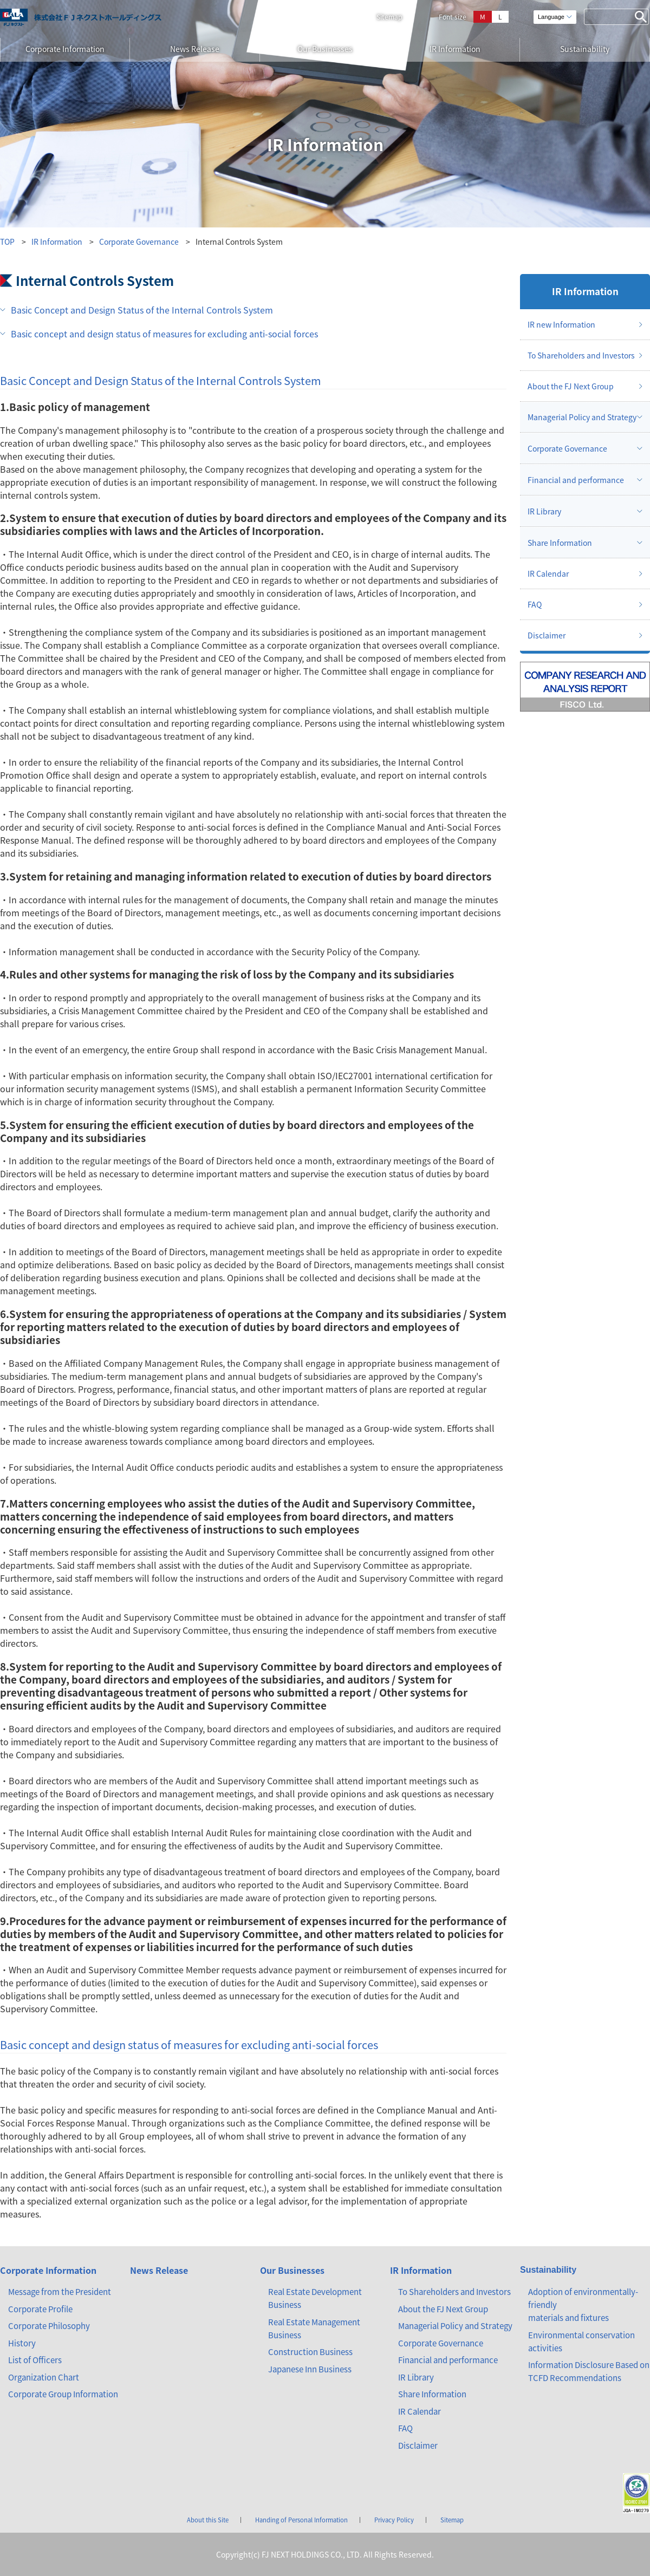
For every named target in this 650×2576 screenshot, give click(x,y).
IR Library (544, 511)
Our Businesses (325, 48)
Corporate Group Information (63, 2394)
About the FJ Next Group (571, 386)
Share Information (560, 542)
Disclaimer (547, 635)
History (22, 2343)
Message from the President (59, 2292)
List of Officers (35, 2360)
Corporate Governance (139, 241)
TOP (7, 241)
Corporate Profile (40, 2309)
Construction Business (310, 2352)
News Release (194, 48)
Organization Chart (43, 2377)
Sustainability (584, 48)
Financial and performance (576, 479)
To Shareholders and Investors (581, 355)
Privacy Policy (394, 2520)
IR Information (455, 48)
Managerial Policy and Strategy (582, 417)
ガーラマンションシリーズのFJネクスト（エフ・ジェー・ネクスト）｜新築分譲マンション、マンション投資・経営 (80, 17)
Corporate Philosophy (49, 2326)
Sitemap (389, 17)
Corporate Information (65, 48)
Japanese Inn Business (310, 2369)
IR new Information (561, 324)
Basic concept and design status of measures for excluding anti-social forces (164, 333)
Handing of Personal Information (301, 2520)
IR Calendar (548, 573)
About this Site (208, 2520)
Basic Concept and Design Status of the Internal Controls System (142, 309)
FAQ (535, 604)
